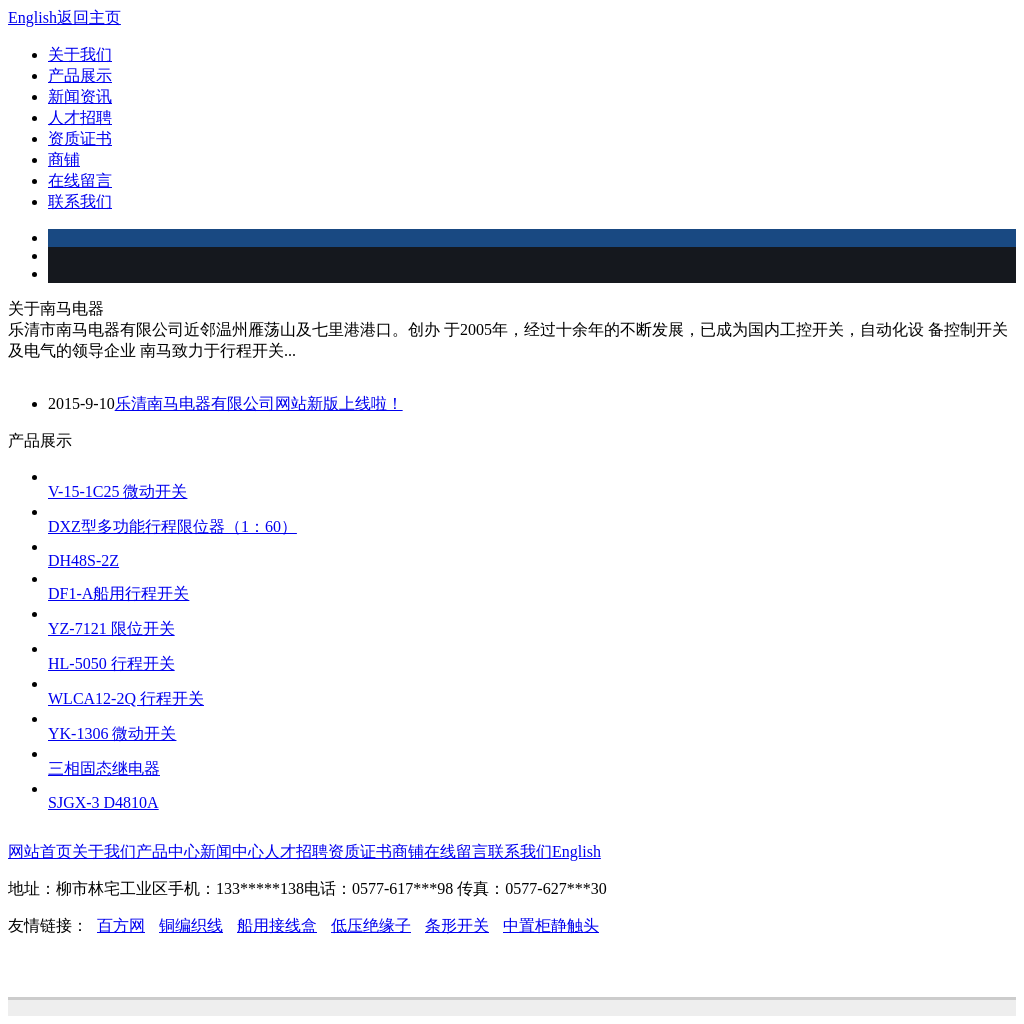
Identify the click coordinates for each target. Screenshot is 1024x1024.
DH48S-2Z (83, 560)
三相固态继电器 (104, 768)
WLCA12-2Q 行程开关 (126, 698)
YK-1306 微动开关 (112, 733)
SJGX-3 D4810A (103, 802)
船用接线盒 (277, 925)
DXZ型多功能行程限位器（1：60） (172, 526)
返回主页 (89, 17)
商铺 (64, 159)
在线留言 (80, 180)
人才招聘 (80, 117)
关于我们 (80, 54)
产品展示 (80, 75)
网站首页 (40, 851)
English (32, 17)
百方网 (121, 925)
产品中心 (168, 851)
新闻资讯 (80, 96)
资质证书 (80, 138)
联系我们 (80, 201)
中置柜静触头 (551, 925)
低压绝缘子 (371, 925)
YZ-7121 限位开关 (111, 628)
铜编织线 (191, 925)
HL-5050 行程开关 (111, 663)
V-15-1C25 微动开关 (117, 491)
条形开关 (457, 925)
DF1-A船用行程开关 (118, 593)
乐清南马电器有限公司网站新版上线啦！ (259, 403)
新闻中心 (232, 851)
